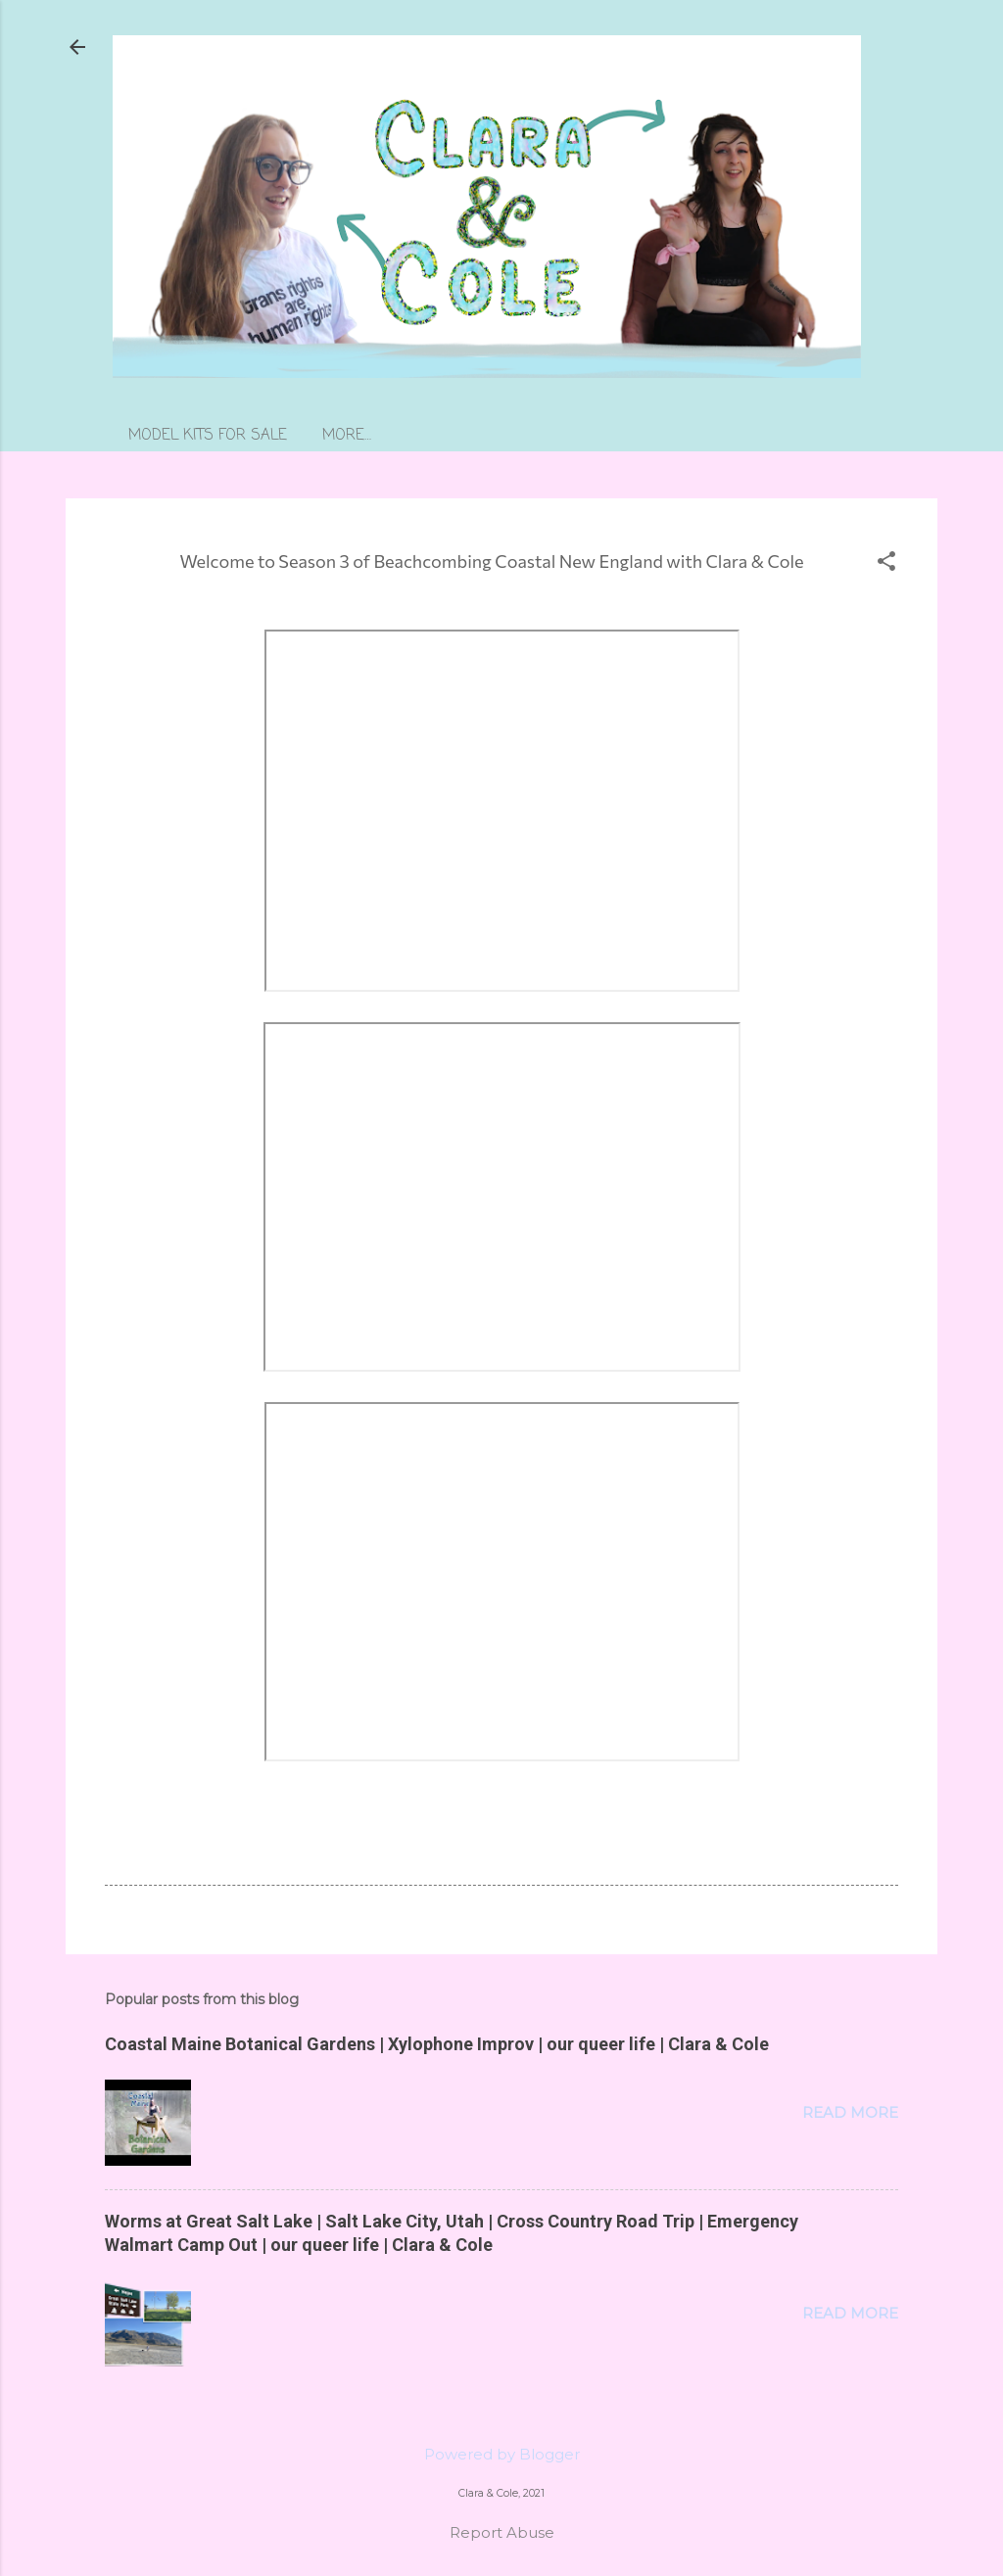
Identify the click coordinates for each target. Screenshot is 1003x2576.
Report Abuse (502, 2532)
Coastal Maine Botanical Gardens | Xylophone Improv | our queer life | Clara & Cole (437, 2044)
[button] (886, 562)
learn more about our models (444, 435)
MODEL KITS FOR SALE (207, 435)
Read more (850, 2112)
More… (626, 435)
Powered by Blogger (502, 2454)
